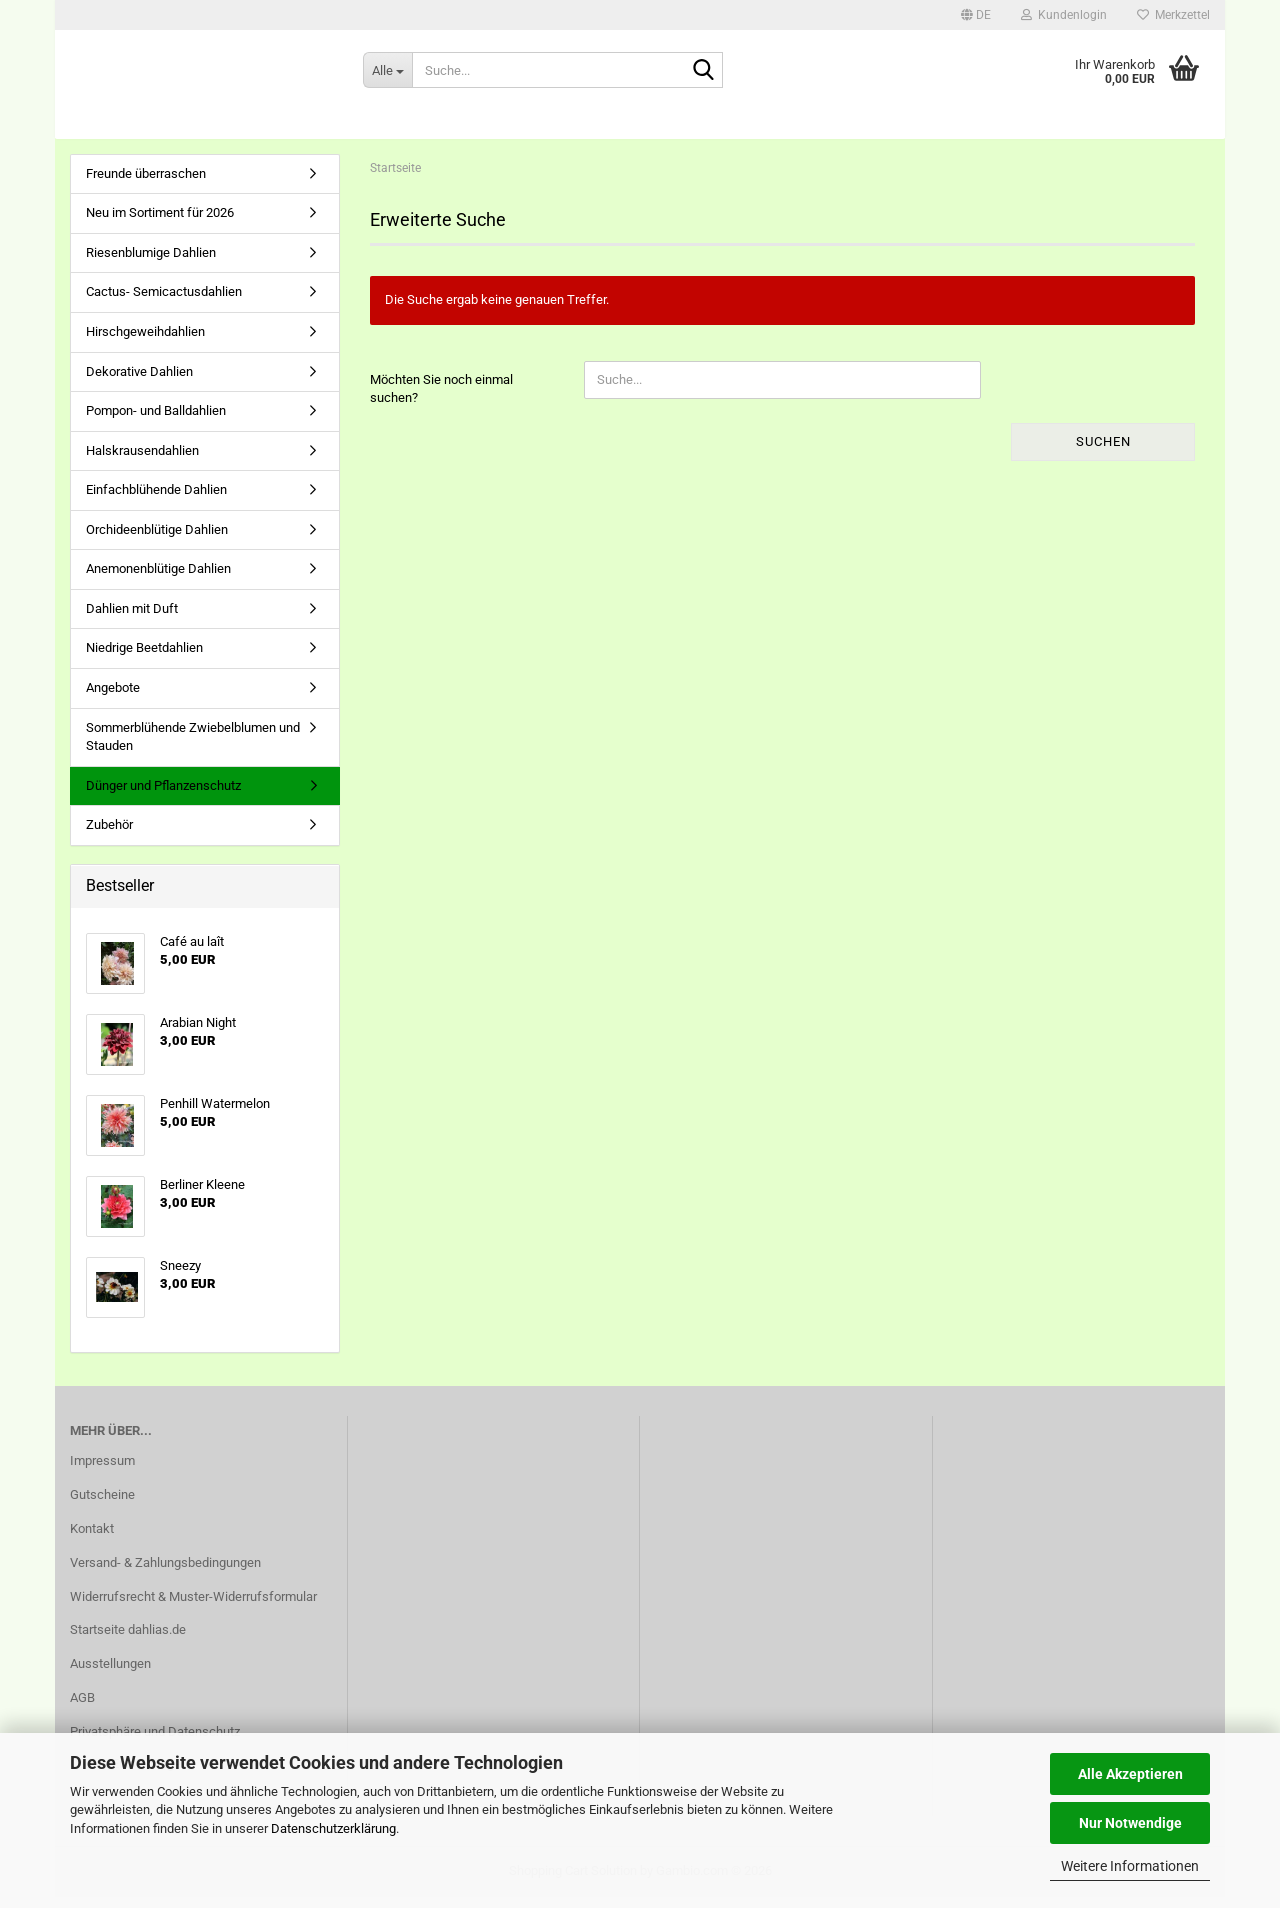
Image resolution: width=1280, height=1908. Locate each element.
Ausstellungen (110, 1675)
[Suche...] (387, 70)
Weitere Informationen (1130, 1866)
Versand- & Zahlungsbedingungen (165, 1573)
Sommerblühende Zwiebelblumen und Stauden (193, 748)
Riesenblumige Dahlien (151, 263)
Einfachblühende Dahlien (156, 501)
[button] (976, 15)
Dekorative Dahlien (139, 382)
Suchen (1103, 452)
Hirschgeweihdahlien (145, 342)
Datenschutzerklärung (333, 1828)
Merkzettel (1173, 15)
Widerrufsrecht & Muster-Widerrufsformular (193, 1607)
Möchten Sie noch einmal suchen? (441, 400)
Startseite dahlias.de (128, 1641)
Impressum (102, 1471)
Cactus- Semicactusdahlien (164, 303)
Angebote (113, 698)
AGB (82, 1709)
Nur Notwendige (1130, 1823)
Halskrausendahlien (142, 461)
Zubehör (109, 836)
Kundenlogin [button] (1064, 15)
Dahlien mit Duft (132, 619)
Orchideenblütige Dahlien (157, 540)
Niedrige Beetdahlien (144, 659)
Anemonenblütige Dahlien (158, 580)
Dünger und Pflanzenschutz (163, 796)
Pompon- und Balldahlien (156, 421)
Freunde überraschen (146, 184)
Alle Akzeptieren (1130, 1774)
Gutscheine (102, 1505)
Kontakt (92, 1539)
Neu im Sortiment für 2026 (160, 224)
